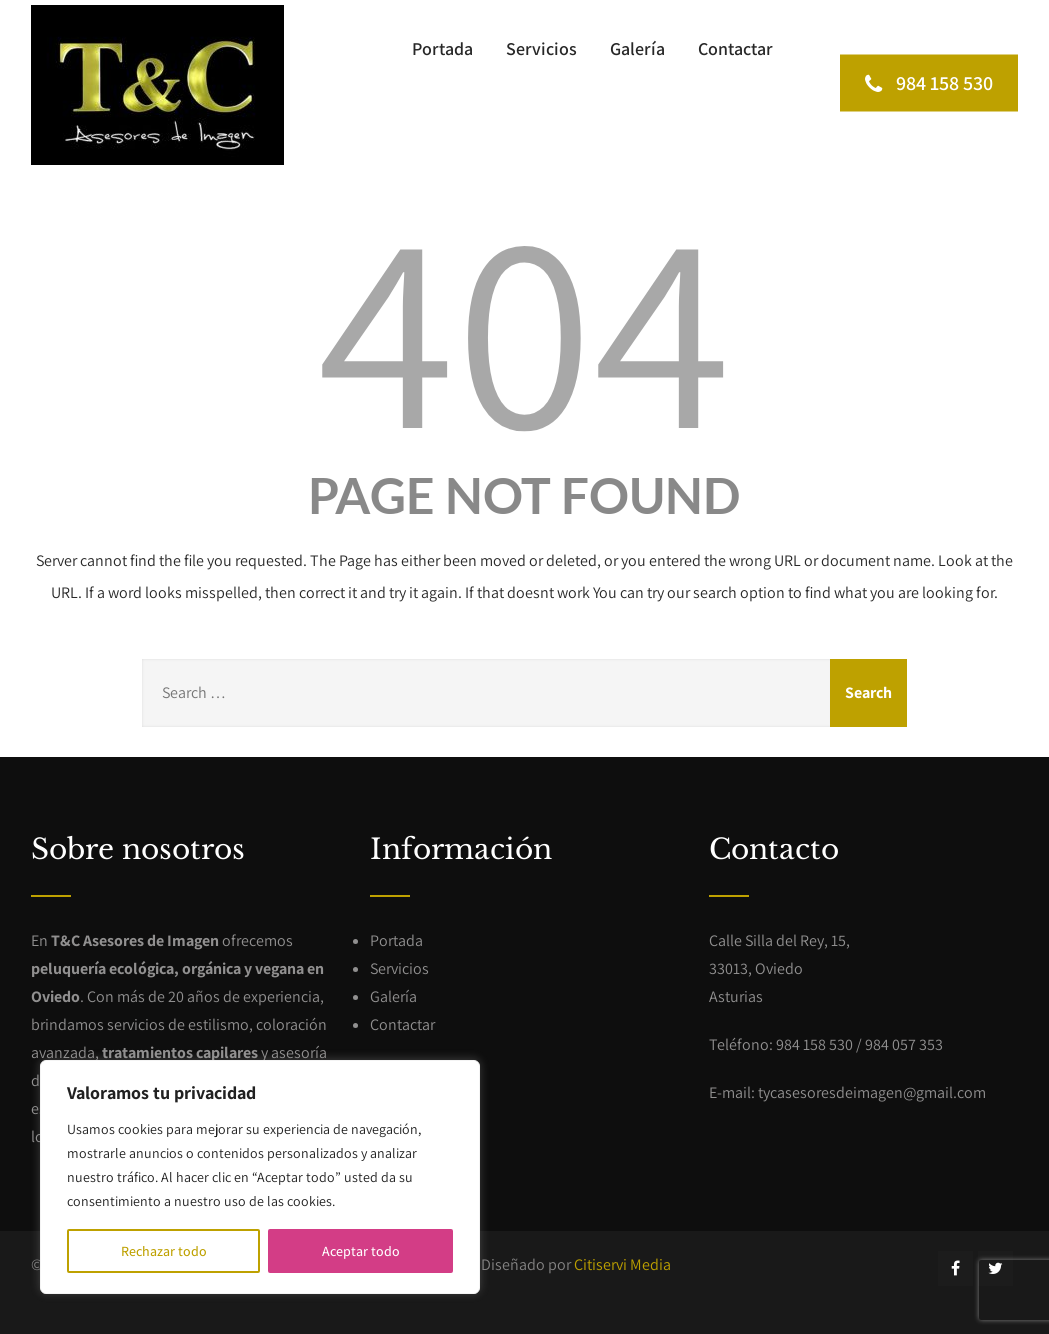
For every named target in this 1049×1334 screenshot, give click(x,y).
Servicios (541, 48)
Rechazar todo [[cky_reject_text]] (164, 1251)
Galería (637, 48)
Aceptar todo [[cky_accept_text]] (361, 1251)
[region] (260, 1177)
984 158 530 (929, 82)
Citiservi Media (622, 1264)
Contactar (735, 48)
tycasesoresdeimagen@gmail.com (872, 1092)
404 (524, 325)
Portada (442, 48)
